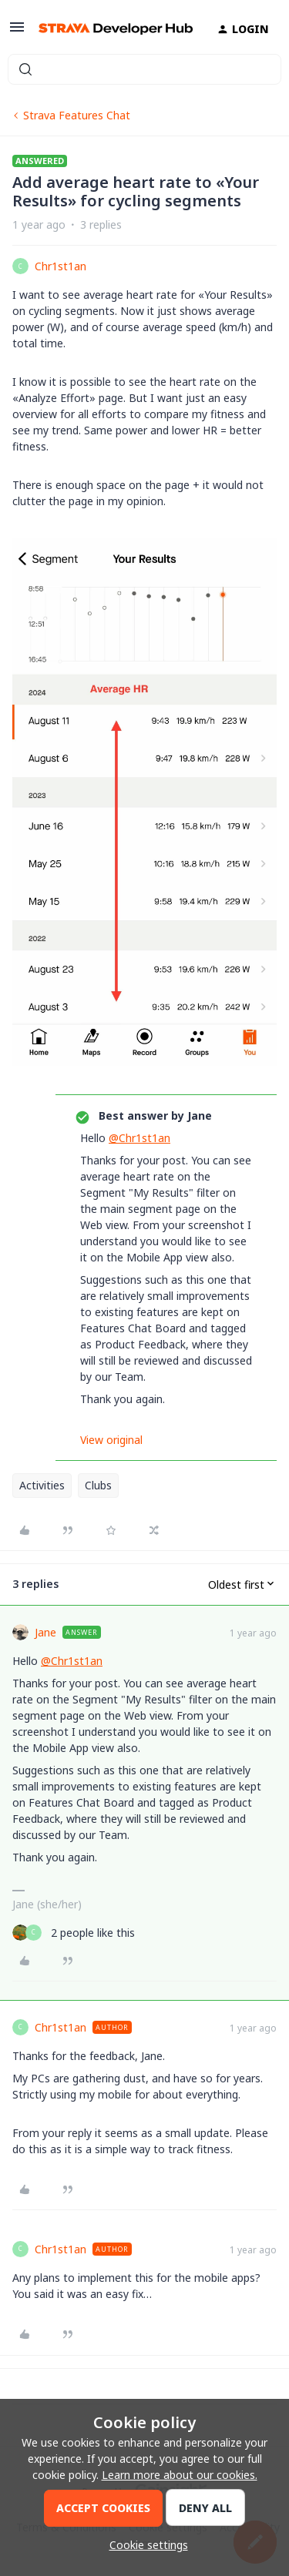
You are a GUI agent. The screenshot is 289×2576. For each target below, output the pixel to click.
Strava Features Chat (76, 115)
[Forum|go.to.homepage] (109, 29)
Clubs (98, 1485)
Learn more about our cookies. (179, 2474)
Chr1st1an (60, 266)
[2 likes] (73, 1932)
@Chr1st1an (139, 1138)
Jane (45, 1632)
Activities (42, 1485)
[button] (17, 32)
